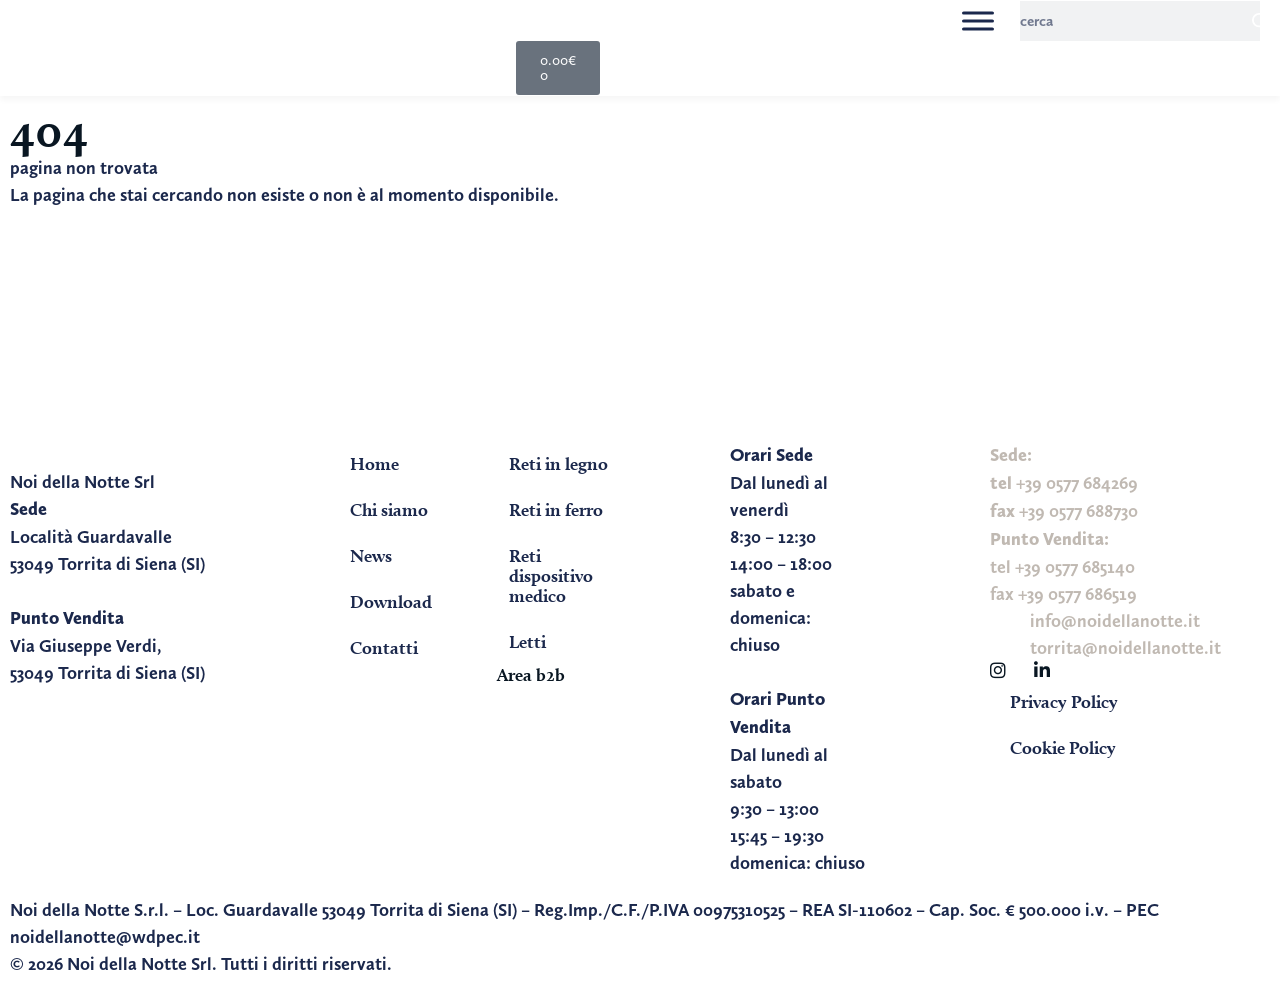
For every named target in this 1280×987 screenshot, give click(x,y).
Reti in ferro (556, 509)
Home (374, 463)
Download (391, 601)
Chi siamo (389, 509)
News (371, 555)
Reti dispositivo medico (551, 575)
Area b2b (531, 674)
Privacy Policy (1064, 701)
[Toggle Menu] (978, 20)
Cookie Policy (1063, 747)
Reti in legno (558, 463)
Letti (527, 641)
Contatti (384, 647)
